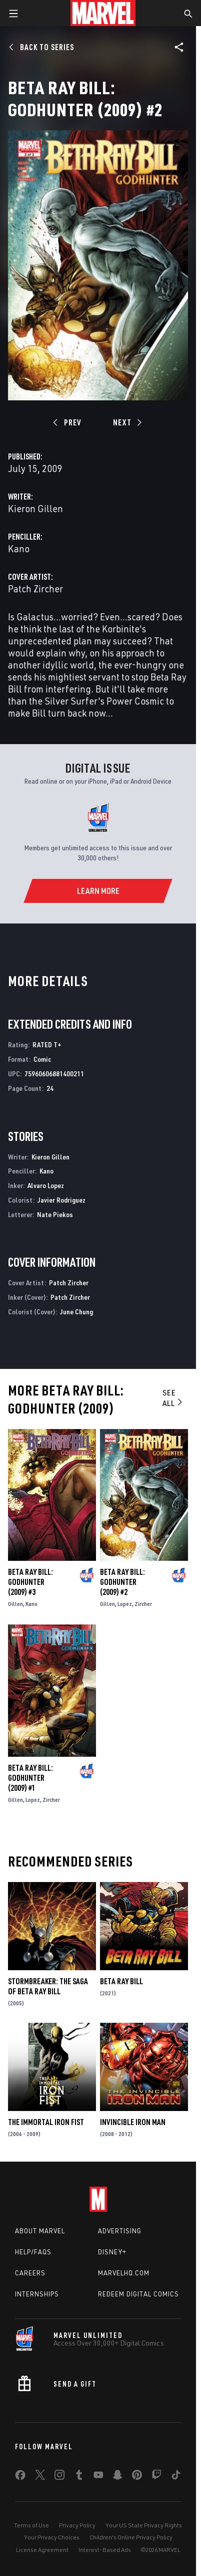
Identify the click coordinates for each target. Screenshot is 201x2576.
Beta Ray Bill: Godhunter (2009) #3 (30, 1582)
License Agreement (42, 2549)
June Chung (76, 1311)
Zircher (143, 1603)
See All (173, 1397)
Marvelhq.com (124, 2273)
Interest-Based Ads (104, 2549)
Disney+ (112, 2252)
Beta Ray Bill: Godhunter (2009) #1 (30, 1778)
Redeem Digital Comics (138, 2294)
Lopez (125, 1603)
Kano (19, 548)
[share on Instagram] (59, 2477)
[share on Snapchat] (117, 2477)
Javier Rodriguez (62, 1200)
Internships (37, 2294)
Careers (30, 2273)
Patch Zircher (35, 588)
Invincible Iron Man (133, 2122)
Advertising (120, 2231)
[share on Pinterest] (137, 2477)
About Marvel (40, 2231)
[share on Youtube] (99, 2477)
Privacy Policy (77, 2525)
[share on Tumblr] (79, 2477)
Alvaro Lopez (46, 1185)
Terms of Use (31, 2525)
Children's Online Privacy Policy (131, 2537)
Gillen (15, 1603)
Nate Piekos (55, 1214)
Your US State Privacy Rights (144, 2525)
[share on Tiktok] (176, 2477)
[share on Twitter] (40, 2477)
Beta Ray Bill (121, 1981)
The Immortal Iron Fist (46, 2122)
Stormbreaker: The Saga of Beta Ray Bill (48, 1986)
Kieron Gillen (35, 508)
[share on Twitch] (157, 2477)
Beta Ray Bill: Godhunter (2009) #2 (122, 1582)
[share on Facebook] (20, 2477)
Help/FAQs (33, 2252)
